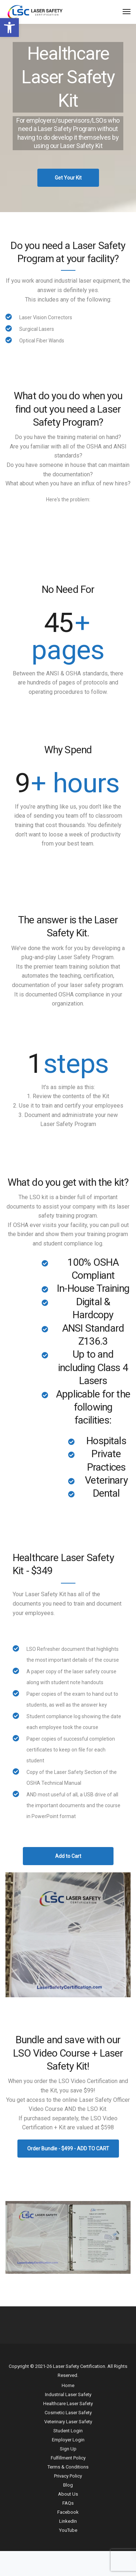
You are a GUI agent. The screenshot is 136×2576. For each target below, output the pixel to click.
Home (68, 2385)
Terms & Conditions (68, 2467)
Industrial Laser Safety (68, 2394)
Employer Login (68, 2439)
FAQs (68, 2503)
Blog (68, 2485)
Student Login (68, 2430)
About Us (68, 2494)
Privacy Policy (68, 2476)
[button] (9, 27)
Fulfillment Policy (68, 2458)
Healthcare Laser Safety (68, 2403)
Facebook (68, 2512)
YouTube (68, 2530)
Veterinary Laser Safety (68, 2421)
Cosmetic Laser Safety (68, 2412)
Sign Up (68, 2448)
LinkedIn (68, 2521)
